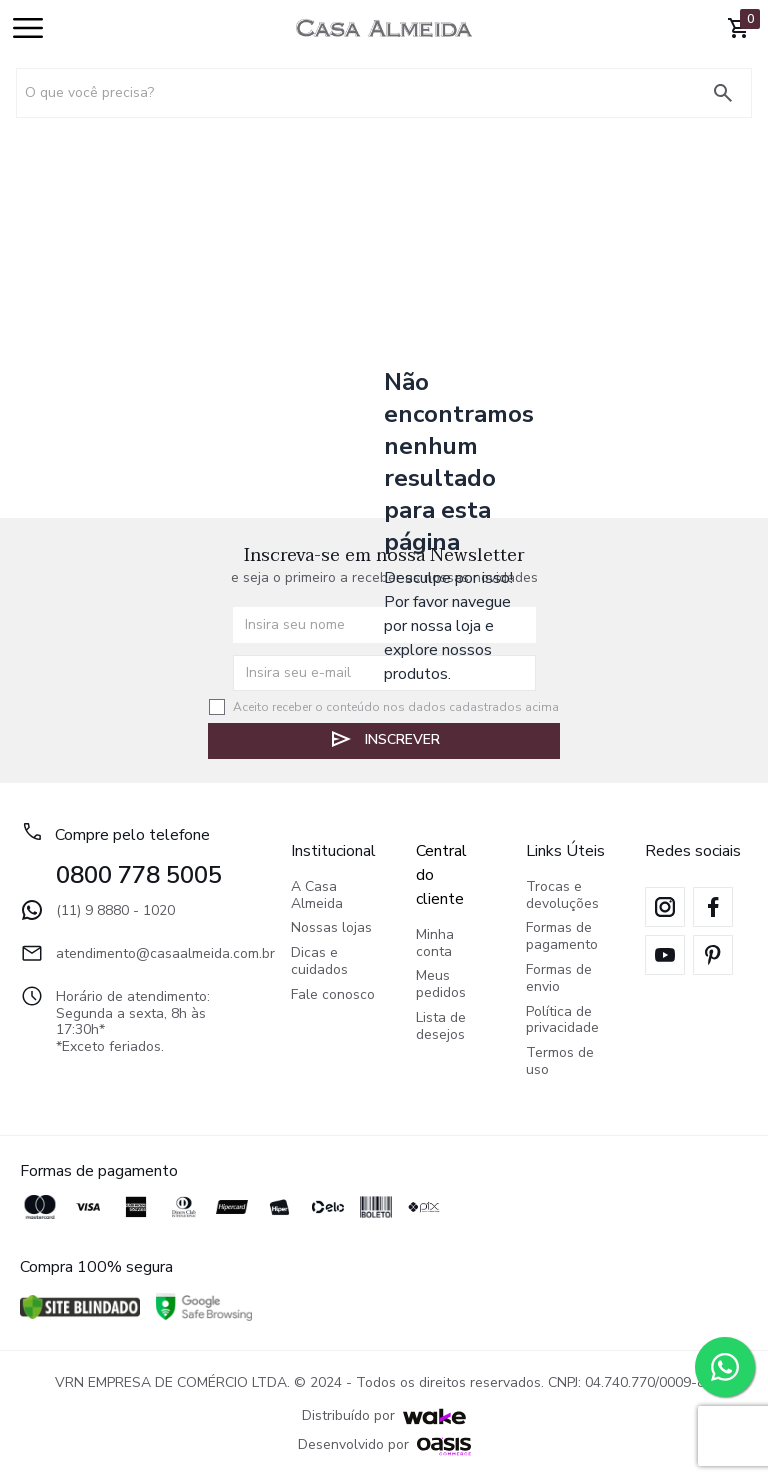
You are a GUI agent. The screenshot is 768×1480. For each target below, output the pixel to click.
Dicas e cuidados (319, 962)
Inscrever (384, 739)
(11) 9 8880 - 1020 (97, 910)
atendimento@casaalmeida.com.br (135, 953)
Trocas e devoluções (562, 896)
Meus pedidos (441, 985)
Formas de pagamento (562, 937)
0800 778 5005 (139, 875)
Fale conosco (333, 995)
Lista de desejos (441, 1027)
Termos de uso (560, 1062)
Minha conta (435, 944)
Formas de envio (559, 979)
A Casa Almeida (317, 896)
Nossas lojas (331, 928)
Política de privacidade (562, 1021)
